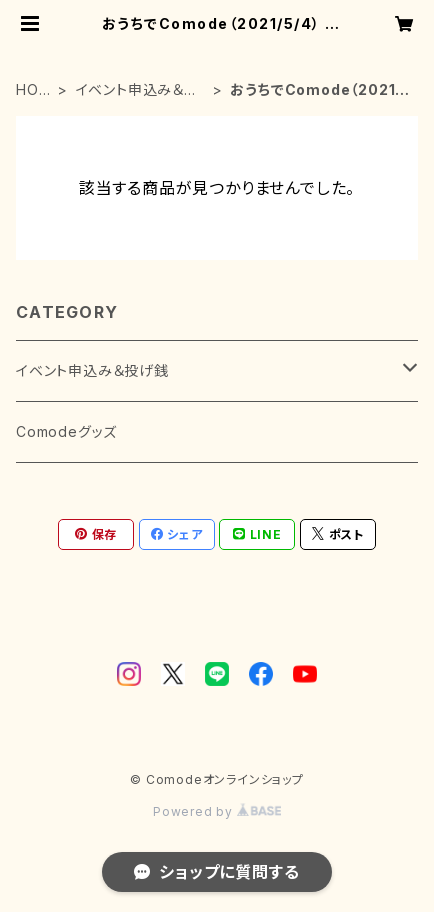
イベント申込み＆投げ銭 (137, 90)
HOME (33, 90)
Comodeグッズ (66, 431)
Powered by (217, 811)
